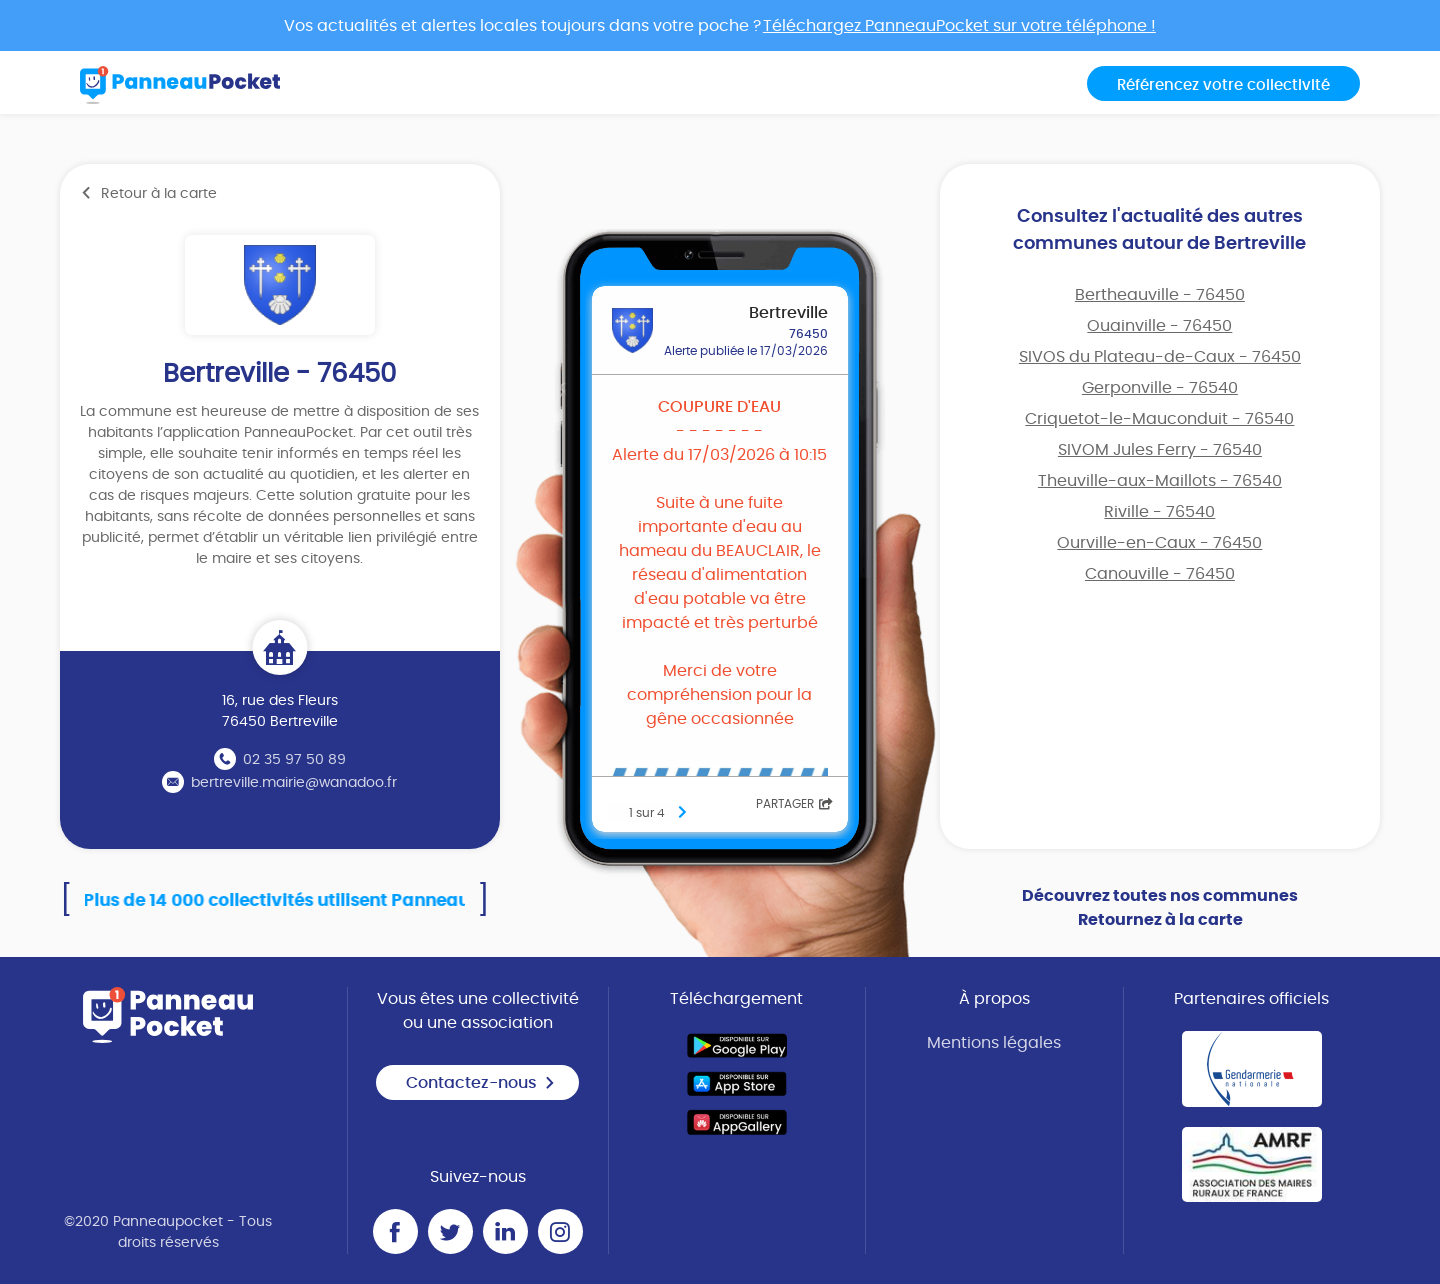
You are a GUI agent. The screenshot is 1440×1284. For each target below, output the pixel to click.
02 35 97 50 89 (294, 760)
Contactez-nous (481, 1083)
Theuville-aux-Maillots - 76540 (1160, 481)
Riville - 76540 (1159, 512)
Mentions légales (994, 1043)
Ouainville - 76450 (1159, 326)
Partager (794, 804)
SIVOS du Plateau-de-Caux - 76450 (1160, 357)
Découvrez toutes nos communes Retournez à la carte (1160, 908)
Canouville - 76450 (1160, 574)
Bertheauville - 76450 (1160, 295)
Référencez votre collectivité (1223, 85)
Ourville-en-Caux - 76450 (1159, 543)
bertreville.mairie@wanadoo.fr (294, 783)
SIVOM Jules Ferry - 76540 (1160, 450)
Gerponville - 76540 (1160, 388)
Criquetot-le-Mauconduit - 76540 (1159, 419)
